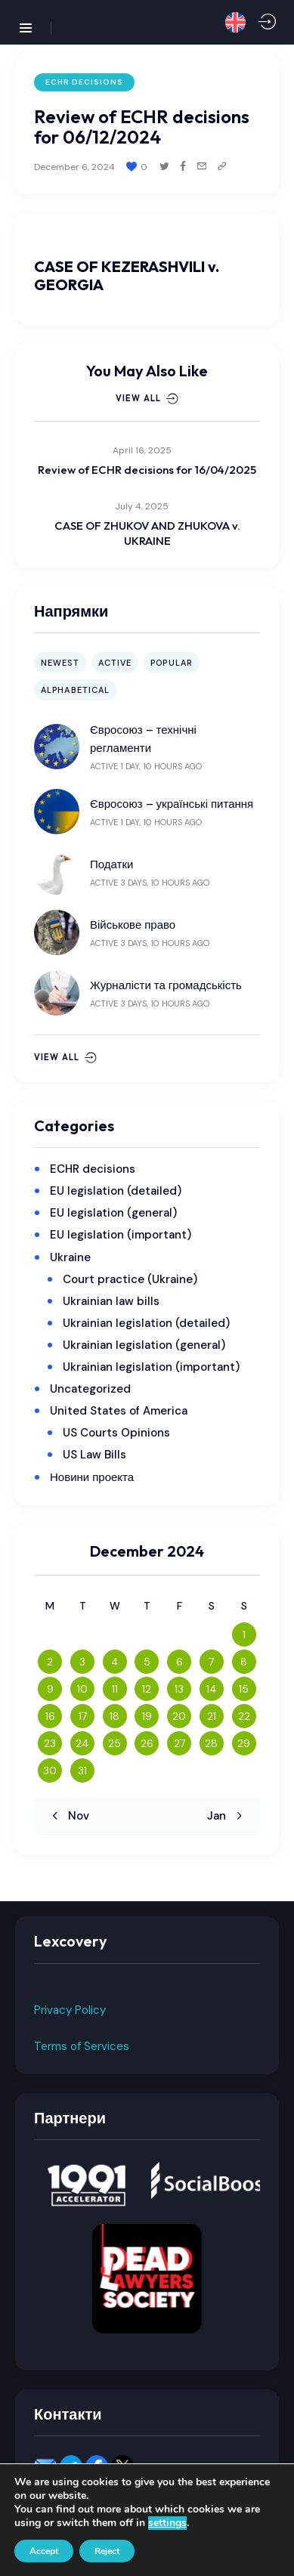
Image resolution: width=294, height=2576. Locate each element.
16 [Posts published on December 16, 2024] (50, 1716)
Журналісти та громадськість (166, 985)
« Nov (74, 1815)
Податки (111, 864)
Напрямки (71, 611)
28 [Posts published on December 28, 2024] (211, 1743)
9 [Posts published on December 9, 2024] (50, 1689)
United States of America (118, 1410)
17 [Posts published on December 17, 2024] (83, 1716)
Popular (171, 662)
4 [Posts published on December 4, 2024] (115, 1661)
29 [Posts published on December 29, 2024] (243, 1743)
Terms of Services (81, 2046)
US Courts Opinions (116, 1432)
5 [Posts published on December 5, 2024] (147, 1661)
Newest (60, 662)
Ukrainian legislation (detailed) (146, 1323)
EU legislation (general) (113, 1212)
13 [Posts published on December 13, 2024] (179, 1689)
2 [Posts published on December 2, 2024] (50, 1661)
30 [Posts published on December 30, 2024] (50, 1770)
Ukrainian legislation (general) (144, 1345)
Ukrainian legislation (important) (151, 1367)
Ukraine (70, 1257)
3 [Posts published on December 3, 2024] (82, 1661)
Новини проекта (92, 1477)
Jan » (220, 1815)
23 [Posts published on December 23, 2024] (50, 1743)
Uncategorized (90, 1388)
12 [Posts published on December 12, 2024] (146, 1689)
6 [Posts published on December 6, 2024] (179, 1661)
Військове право (132, 924)
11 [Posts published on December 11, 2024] (115, 1689)
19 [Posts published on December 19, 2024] (147, 1716)
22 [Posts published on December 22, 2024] (244, 1716)
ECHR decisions (84, 82)
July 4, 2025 (142, 506)
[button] (235, 22)
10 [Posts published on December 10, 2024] (82, 1689)
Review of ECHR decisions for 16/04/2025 (147, 469)
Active (115, 662)
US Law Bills (94, 1454)
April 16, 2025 (142, 450)
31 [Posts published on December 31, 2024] (82, 1770)
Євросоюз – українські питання (171, 804)
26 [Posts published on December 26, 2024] (147, 1743)
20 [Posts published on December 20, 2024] (179, 1716)
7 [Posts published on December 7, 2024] (211, 1661)
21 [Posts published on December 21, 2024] (211, 1716)
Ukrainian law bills (111, 1301)
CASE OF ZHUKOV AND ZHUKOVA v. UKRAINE (147, 533)
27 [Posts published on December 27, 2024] (179, 1743)
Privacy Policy (70, 2010)
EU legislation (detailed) (115, 1190)
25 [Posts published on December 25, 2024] (114, 1743)
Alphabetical (75, 690)
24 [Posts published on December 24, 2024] (82, 1743)
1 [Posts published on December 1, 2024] (244, 1634)
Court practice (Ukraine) (130, 1279)
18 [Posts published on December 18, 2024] (114, 1716)
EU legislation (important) (120, 1234)
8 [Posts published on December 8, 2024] (243, 1661)
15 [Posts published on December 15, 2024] (244, 1689)
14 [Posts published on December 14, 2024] (211, 1689)
